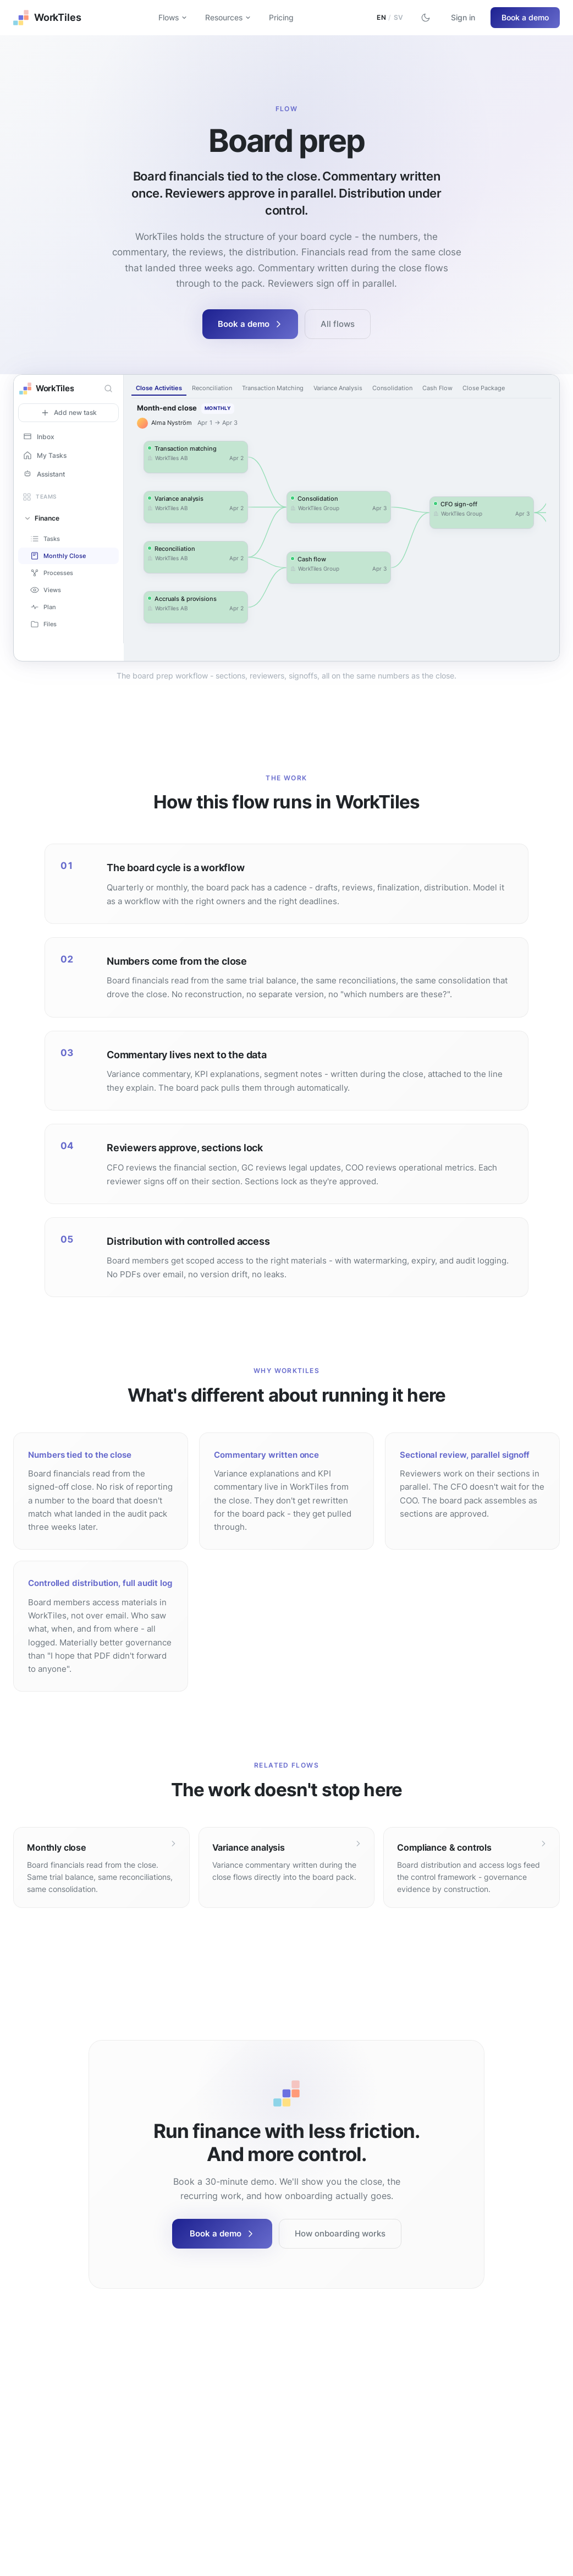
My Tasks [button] (45, 455)
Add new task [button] (69, 412)
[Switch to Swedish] (390, 17)
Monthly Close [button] (58, 555)
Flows (173, 17)
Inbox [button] (38, 436)
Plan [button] (43, 607)
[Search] (108, 388)
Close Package (483, 388)
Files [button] (43, 624)
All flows (338, 324)
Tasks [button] (45, 538)
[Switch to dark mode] (426, 18)
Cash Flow (437, 388)
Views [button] (45, 590)
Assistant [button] (44, 474)
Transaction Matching (273, 388)
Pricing (281, 17)
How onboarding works (340, 2233)
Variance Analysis (337, 388)
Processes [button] (51, 572)
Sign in (463, 17)
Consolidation (392, 388)
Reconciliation (212, 388)
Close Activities (159, 388)
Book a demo (525, 17)
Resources (228, 17)
